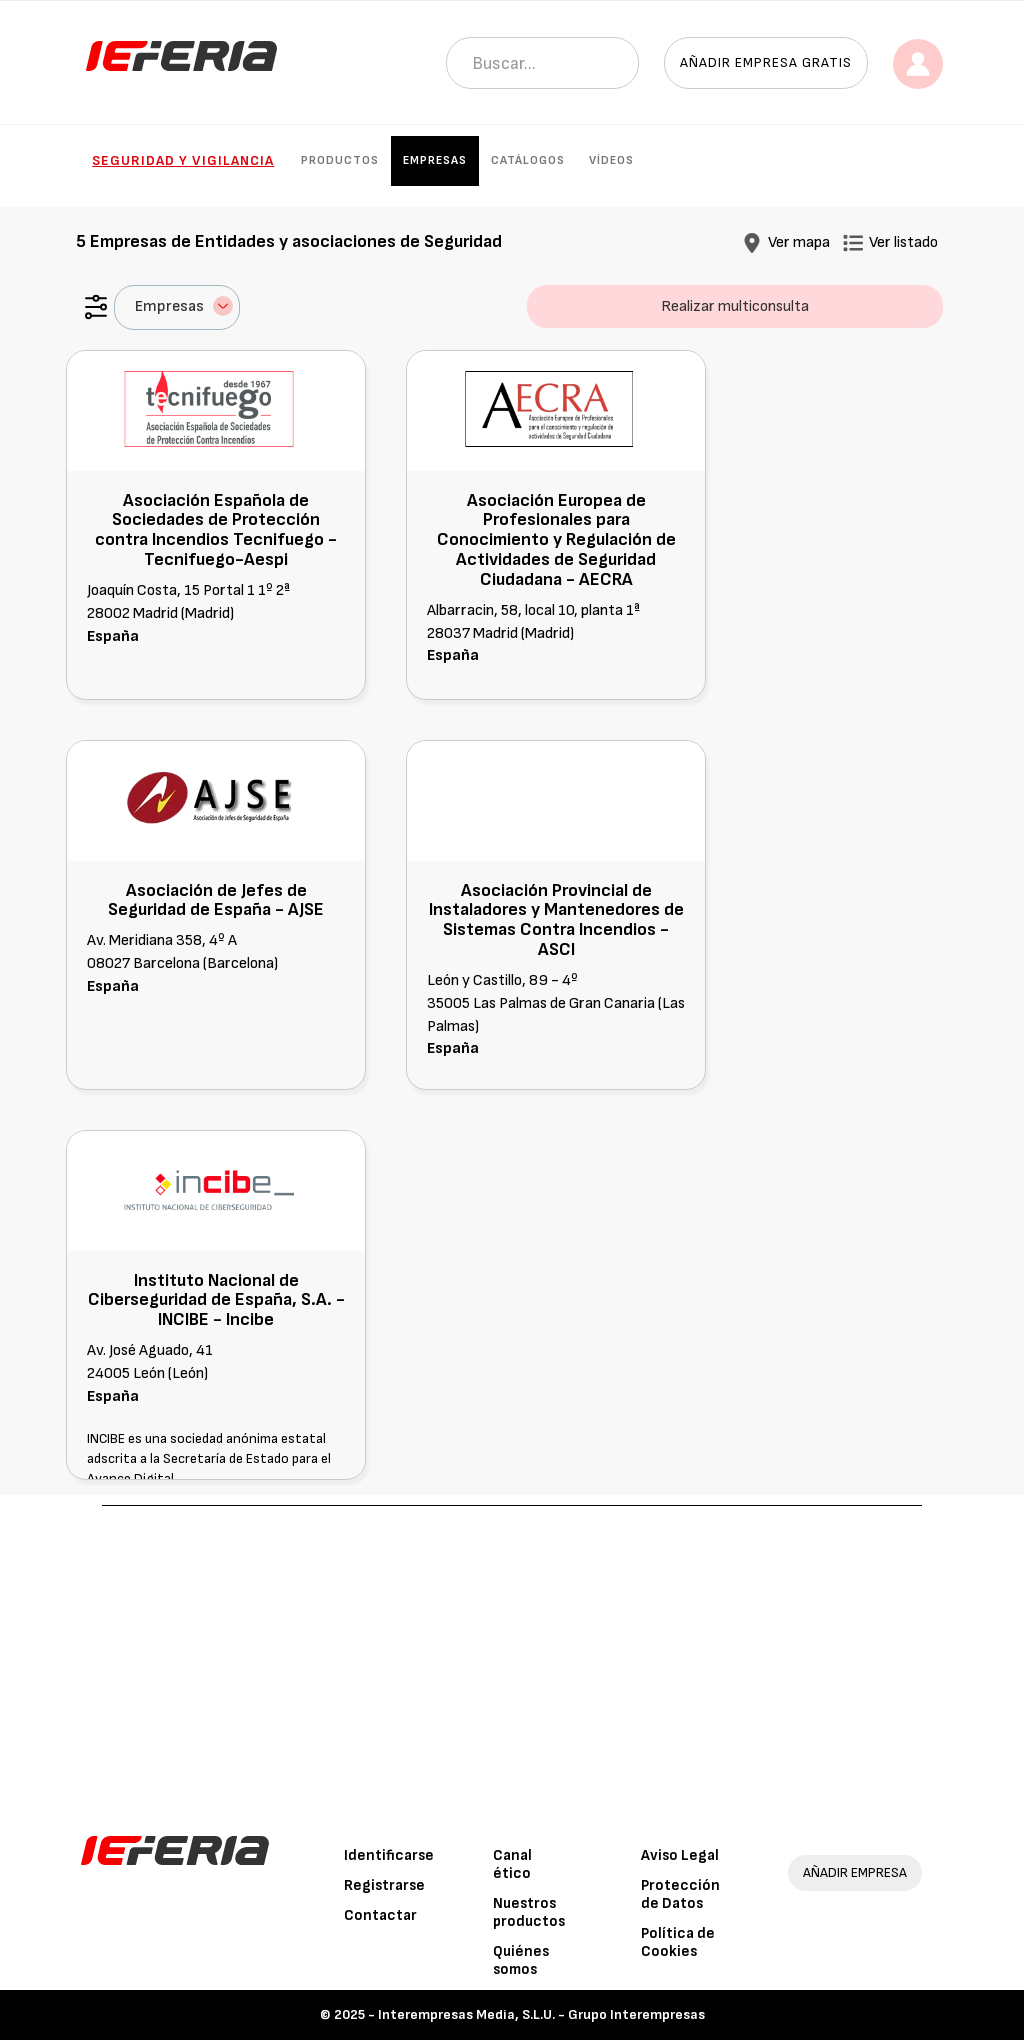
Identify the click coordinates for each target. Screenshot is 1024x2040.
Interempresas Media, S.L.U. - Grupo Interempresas (541, 2014)
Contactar (380, 1915)
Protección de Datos (680, 1894)
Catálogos (528, 160)
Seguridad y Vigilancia (183, 160)
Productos (340, 160)
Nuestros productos (529, 1912)
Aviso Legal (680, 1855)
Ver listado (903, 242)
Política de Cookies (678, 1942)
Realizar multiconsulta (735, 306)
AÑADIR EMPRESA (855, 1872)
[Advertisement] (512, 1656)
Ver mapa (799, 242)
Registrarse (384, 1885)
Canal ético (512, 1864)
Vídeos (611, 160)
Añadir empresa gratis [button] (766, 62)
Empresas (435, 160)
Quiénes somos (521, 1960)
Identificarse (389, 1855)
